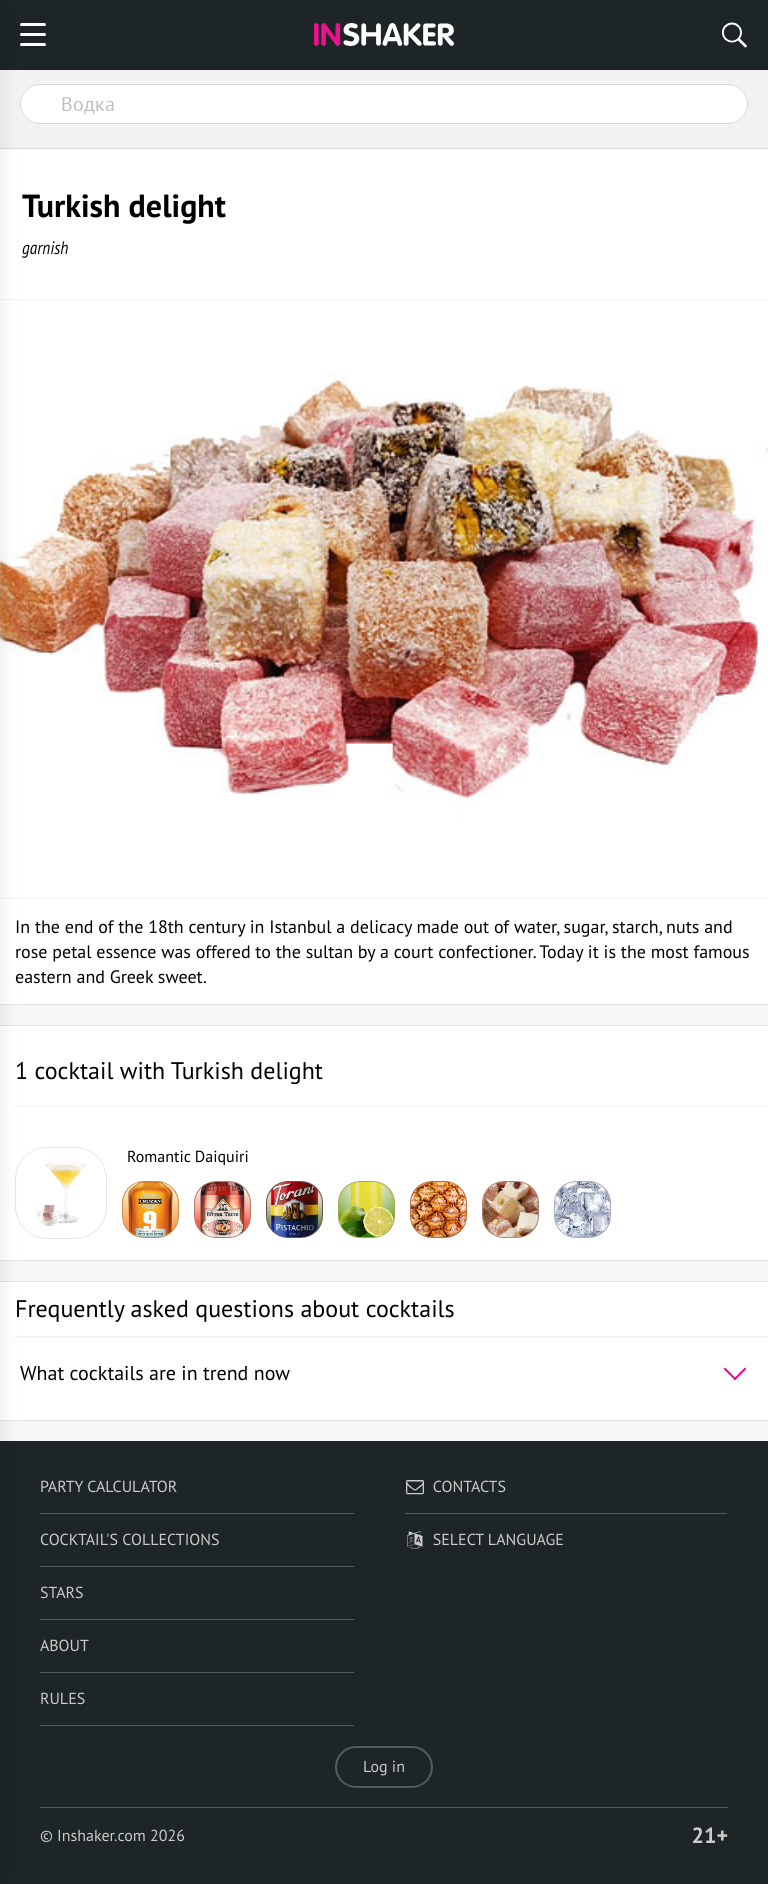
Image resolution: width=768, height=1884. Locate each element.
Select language (484, 1540)
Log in (384, 1767)
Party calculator (108, 1487)
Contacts (455, 1487)
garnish (45, 247)
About (64, 1646)
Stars (62, 1593)
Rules (62, 1699)
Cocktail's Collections (130, 1540)
